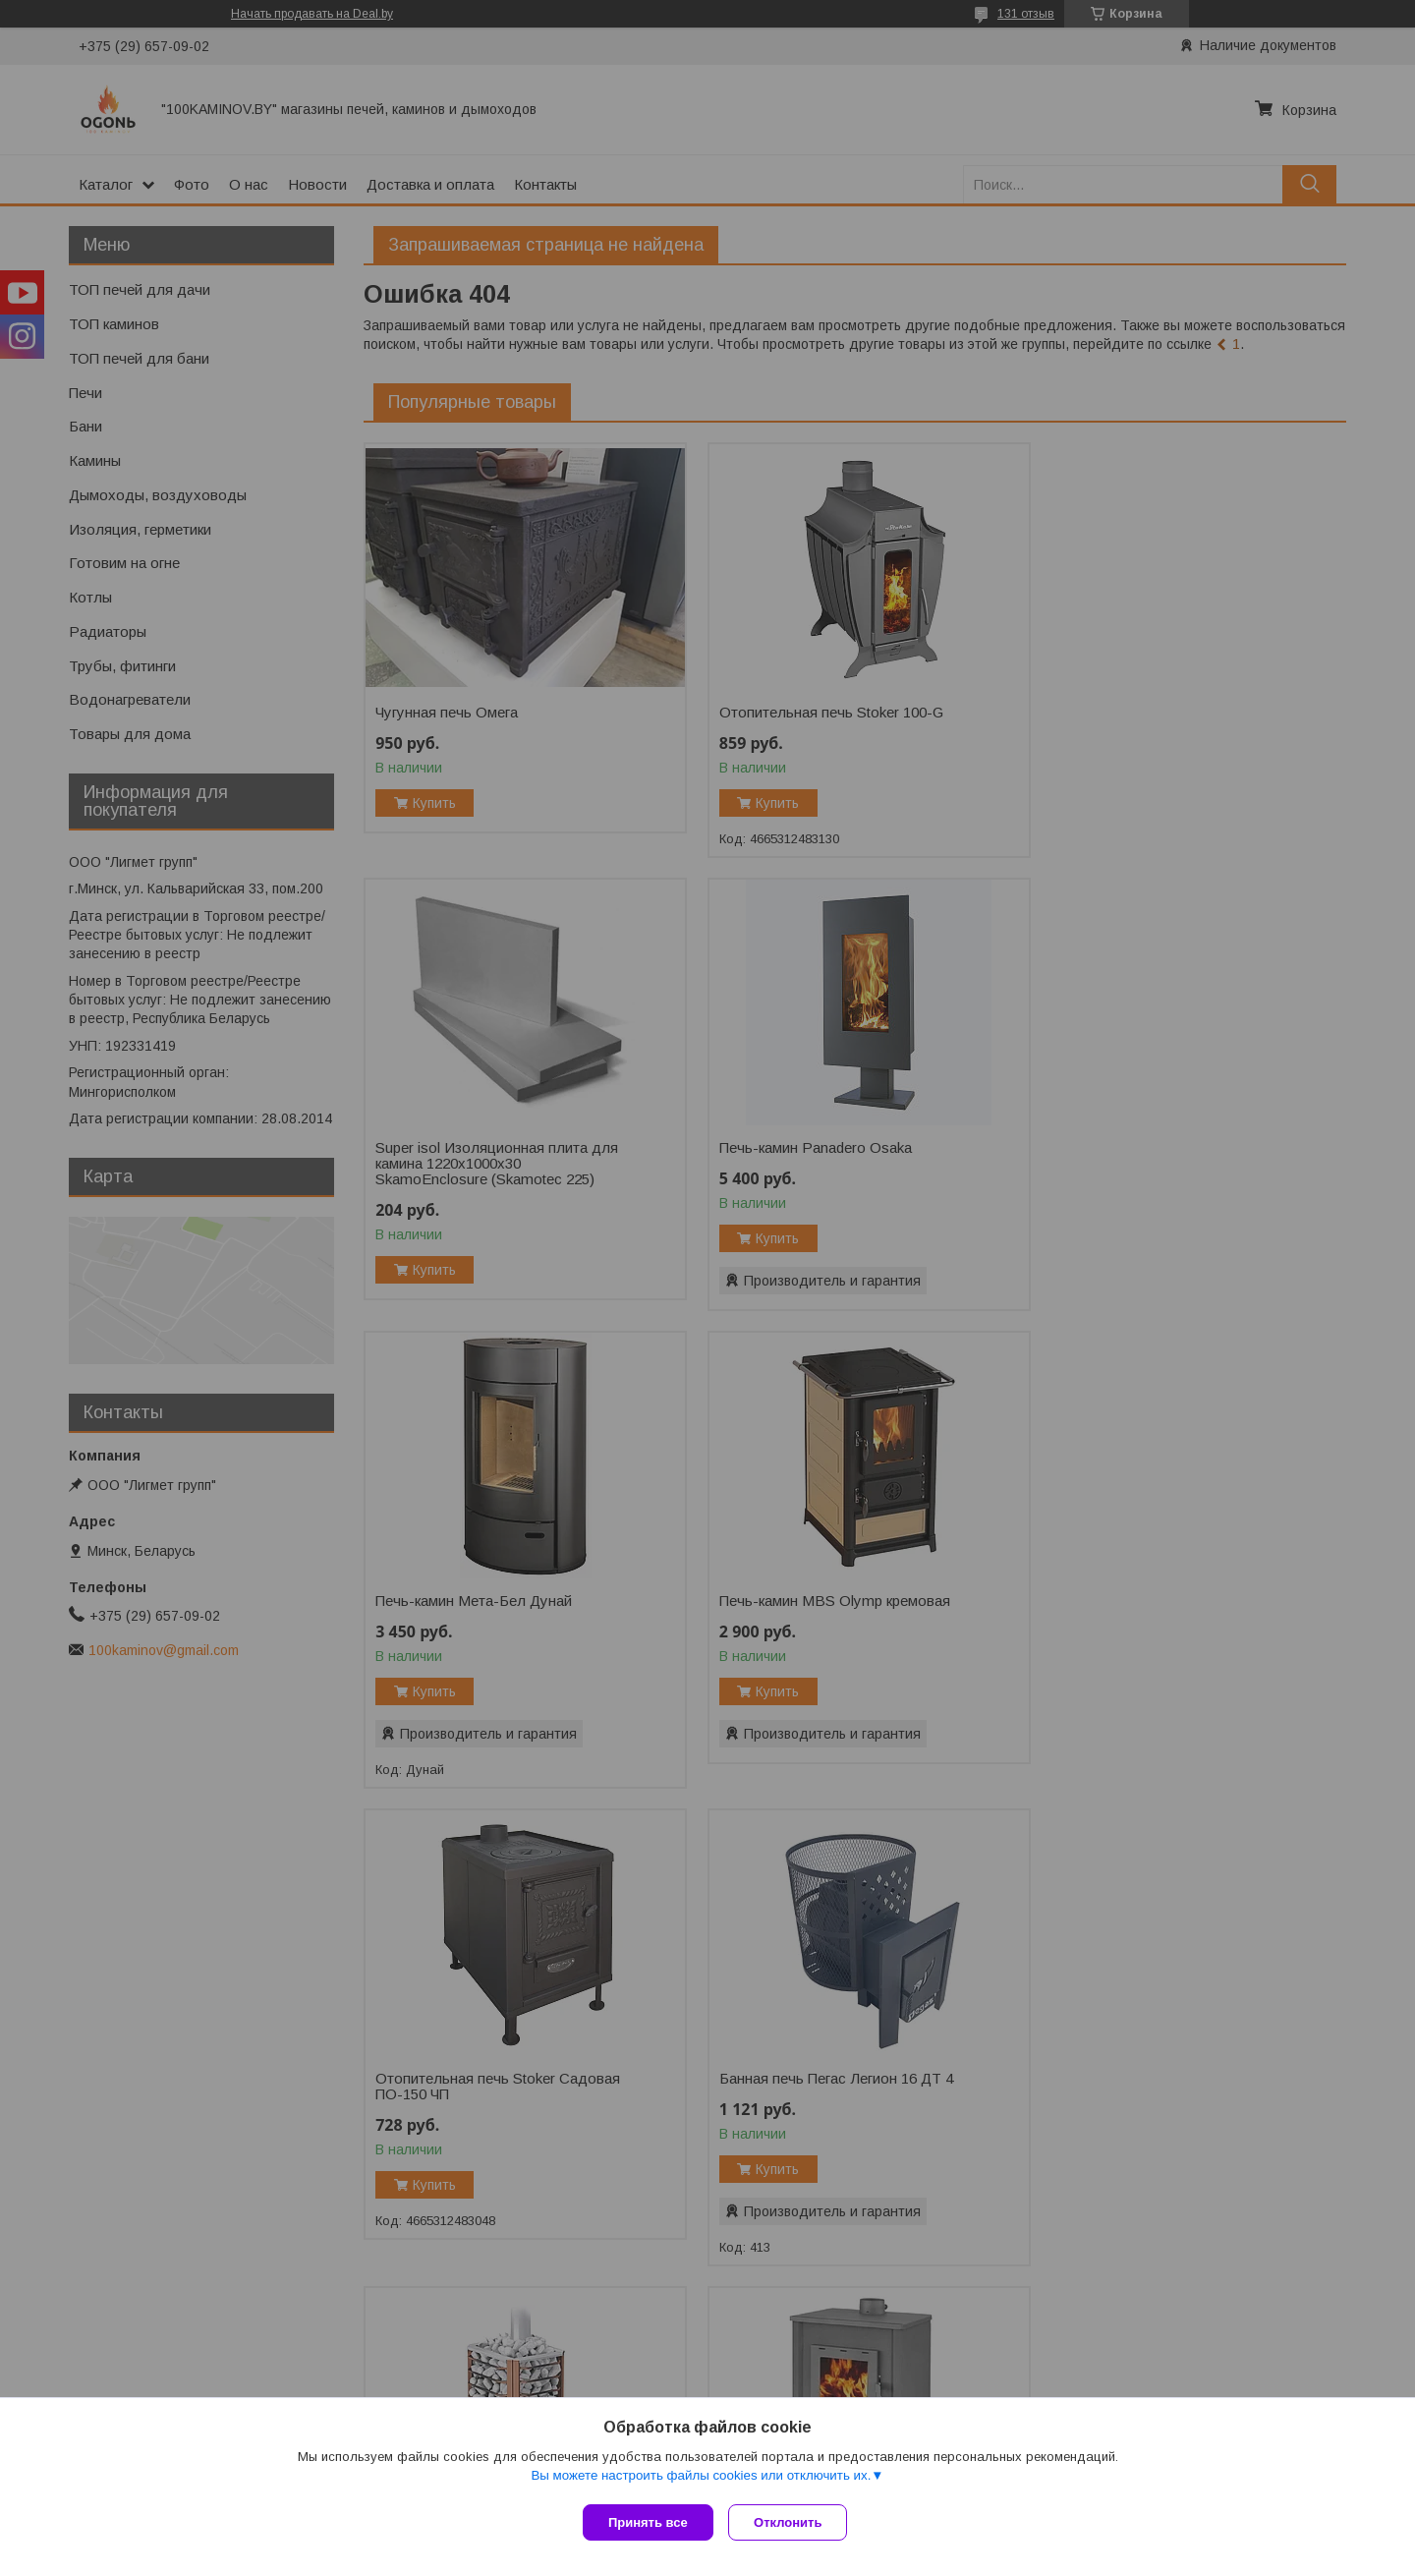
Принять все (648, 2522)
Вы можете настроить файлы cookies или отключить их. (701, 2479)
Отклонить (792, 2522)
